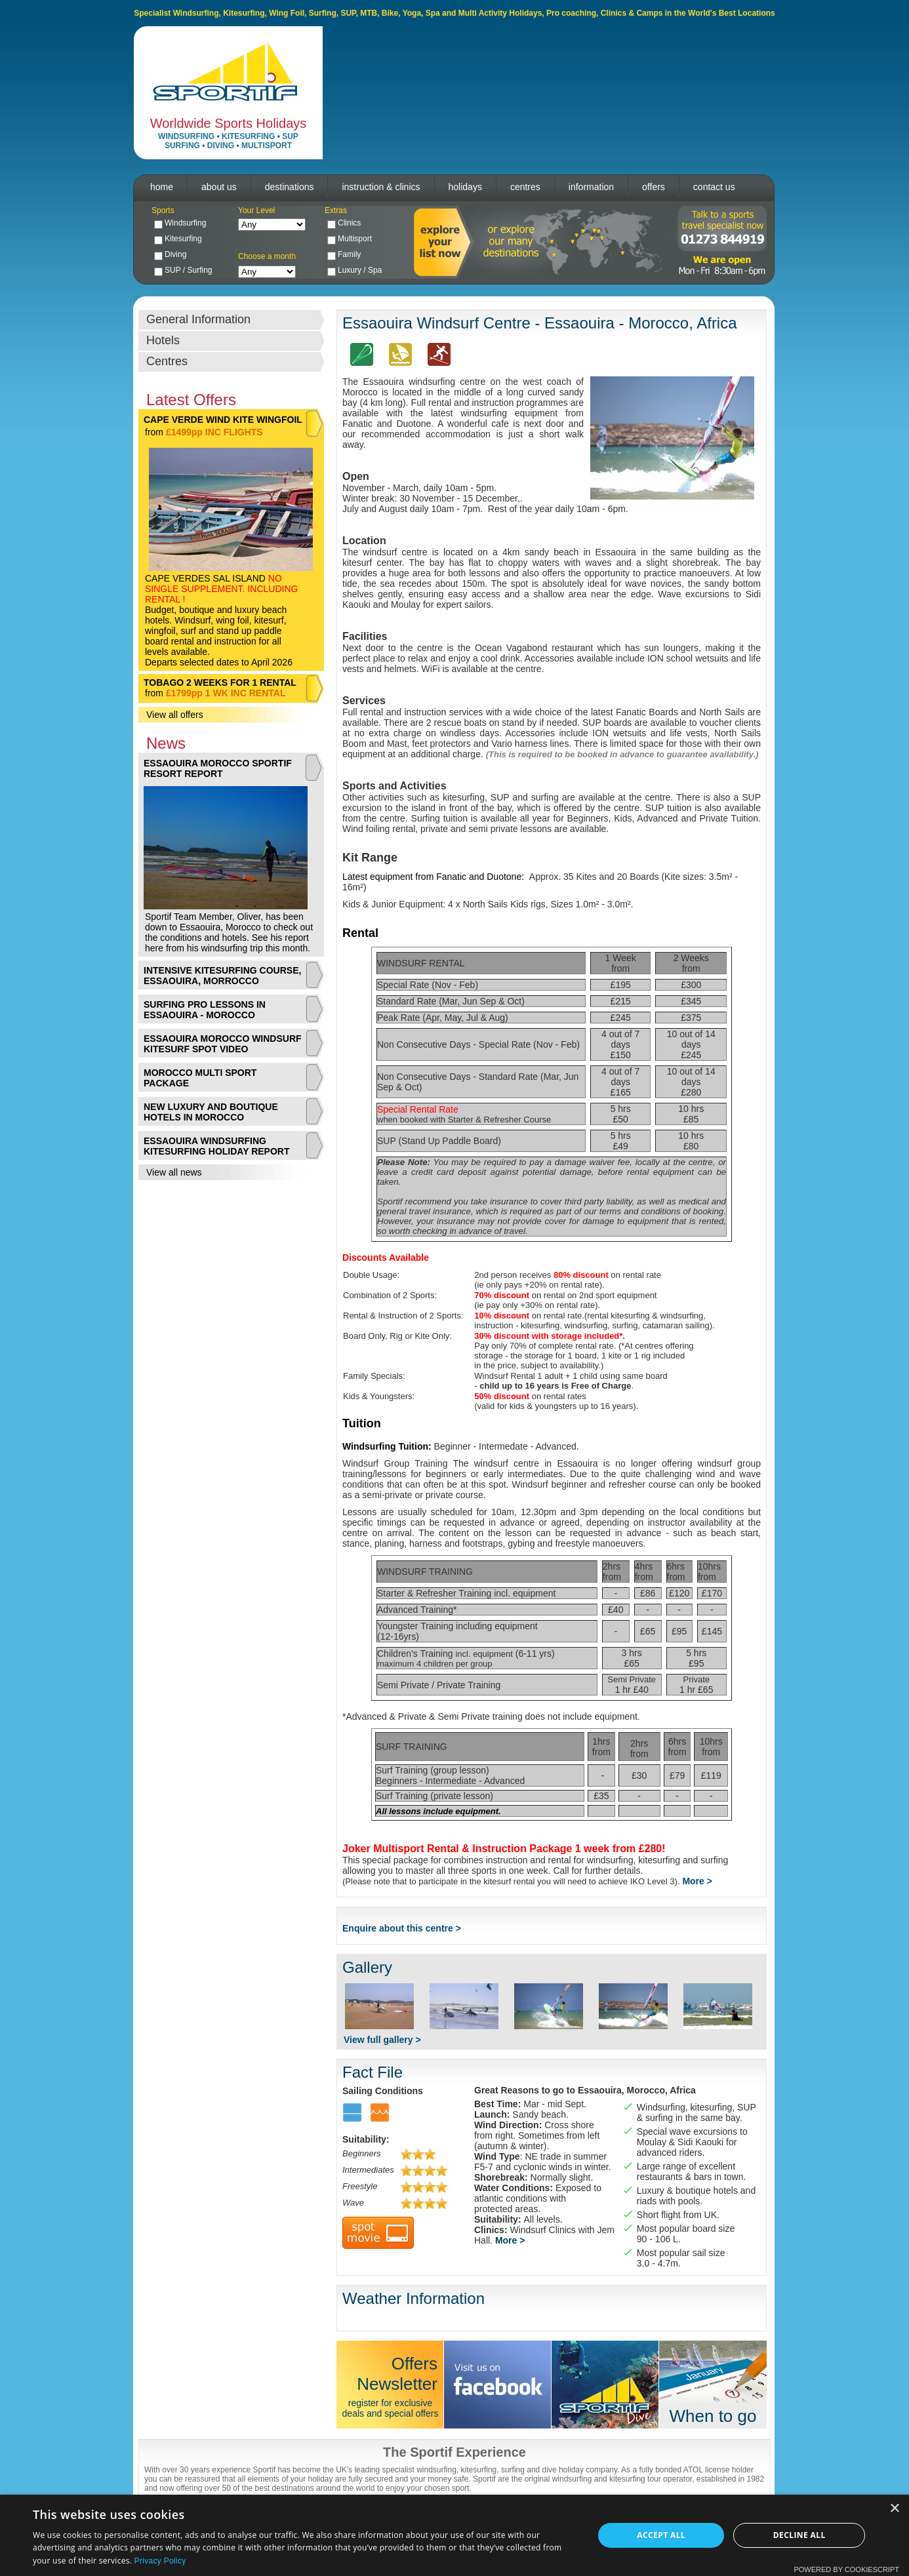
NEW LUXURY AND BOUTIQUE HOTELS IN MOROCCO (211, 1111)
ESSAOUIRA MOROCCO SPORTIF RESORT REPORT (218, 768)
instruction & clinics (381, 186)
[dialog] (454, 2535)
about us (219, 186)
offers (653, 186)
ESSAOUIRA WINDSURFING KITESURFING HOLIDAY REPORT (216, 1146)
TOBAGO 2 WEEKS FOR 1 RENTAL (220, 682)
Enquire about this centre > (401, 1928)
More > (697, 1881)
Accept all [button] (661, 2535)
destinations (289, 186)
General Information (198, 319)
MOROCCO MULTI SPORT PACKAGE (200, 1077)
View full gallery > (382, 2039)
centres (525, 186)
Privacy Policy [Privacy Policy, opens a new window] (160, 2561)
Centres (167, 361)
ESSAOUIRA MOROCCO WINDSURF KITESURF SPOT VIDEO (223, 1043)
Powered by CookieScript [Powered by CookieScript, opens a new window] (846, 2569)
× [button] (894, 2509)
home (161, 186)
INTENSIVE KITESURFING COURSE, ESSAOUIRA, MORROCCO (222, 975)
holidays (465, 186)
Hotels (163, 340)
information (591, 186)
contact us (714, 186)
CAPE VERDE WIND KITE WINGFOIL (223, 419)
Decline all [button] (799, 2535)
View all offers (174, 714)
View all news (174, 1172)
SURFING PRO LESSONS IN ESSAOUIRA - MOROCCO (205, 1009)
